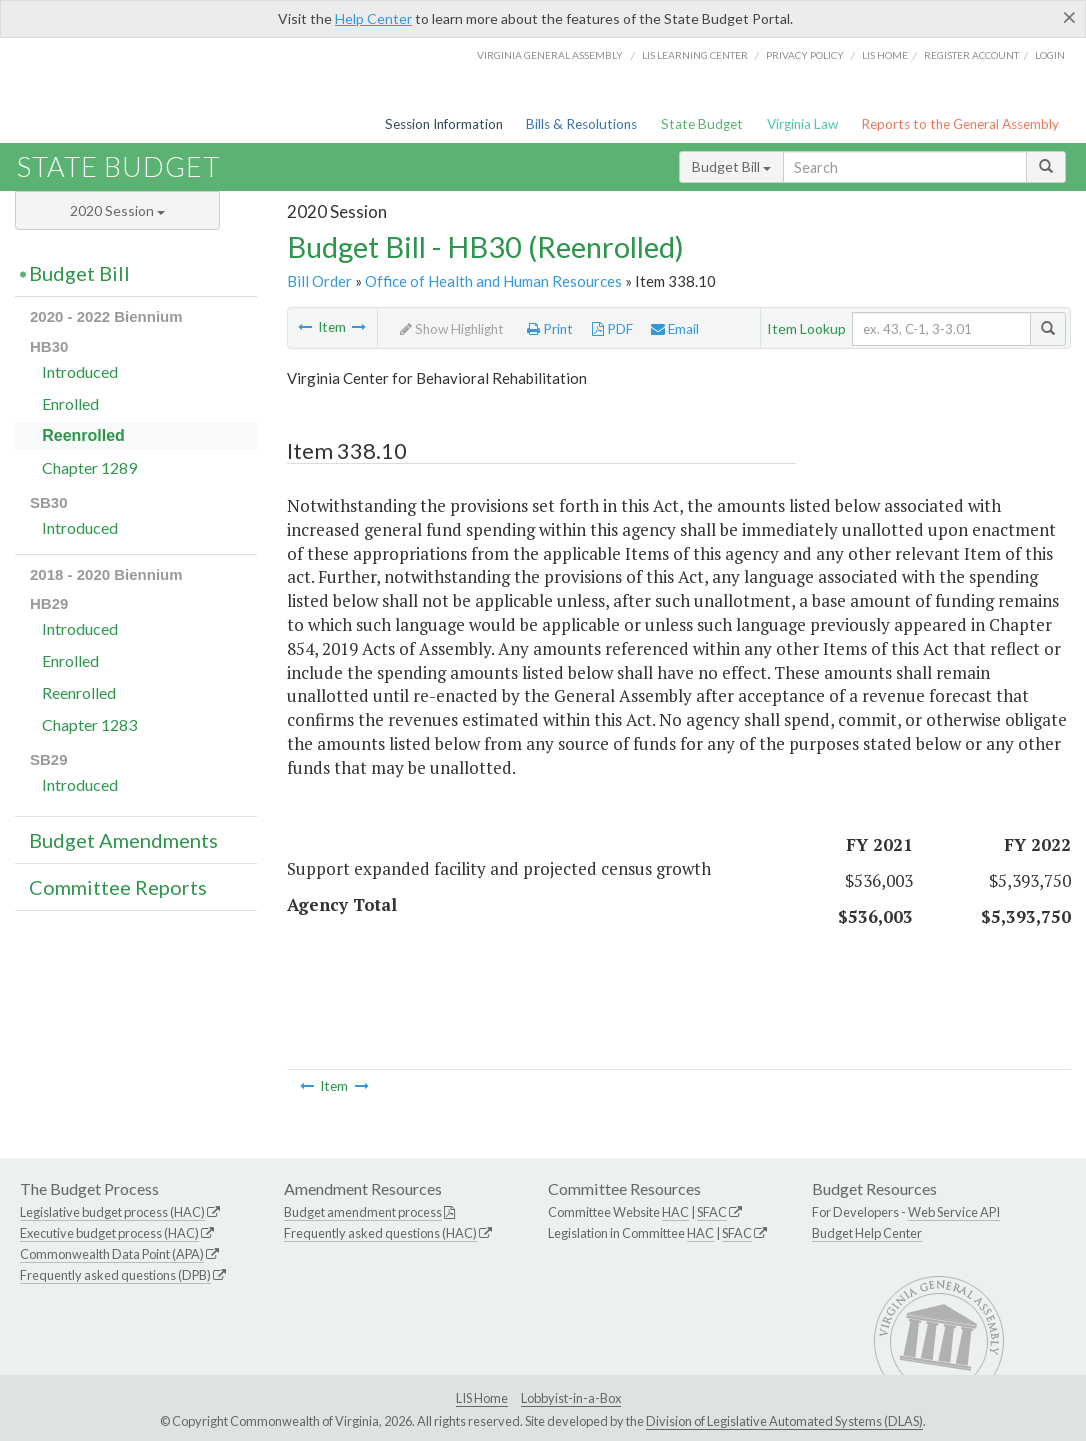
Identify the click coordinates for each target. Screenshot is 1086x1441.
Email (675, 329)
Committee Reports (118, 887)
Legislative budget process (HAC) (112, 1212)
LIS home (885, 55)
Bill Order (319, 281)
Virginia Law (802, 124)
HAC (675, 1212)
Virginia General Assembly (550, 55)
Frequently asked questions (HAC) (380, 1233)
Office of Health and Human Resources (493, 281)
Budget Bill (731, 166)
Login (1050, 55)
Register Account (971, 55)
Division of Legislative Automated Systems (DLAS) (784, 1421)
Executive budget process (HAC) (109, 1233)
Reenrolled (83, 435)
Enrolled (70, 403)
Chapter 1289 (89, 467)
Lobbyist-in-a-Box (571, 1398)
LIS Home (482, 1398)
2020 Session (117, 210)
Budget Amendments (123, 840)
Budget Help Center (867, 1233)
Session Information (444, 124)
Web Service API (954, 1212)
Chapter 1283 (89, 724)
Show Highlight (452, 329)
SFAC (712, 1212)
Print (550, 329)
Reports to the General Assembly (960, 124)
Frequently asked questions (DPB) (115, 1275)
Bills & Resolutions (581, 124)
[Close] (1069, 17)
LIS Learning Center (695, 55)
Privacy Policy (805, 55)
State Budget (702, 124)
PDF (612, 329)
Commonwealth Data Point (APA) (112, 1254)
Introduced (80, 371)
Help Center (373, 18)
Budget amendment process (363, 1212)
